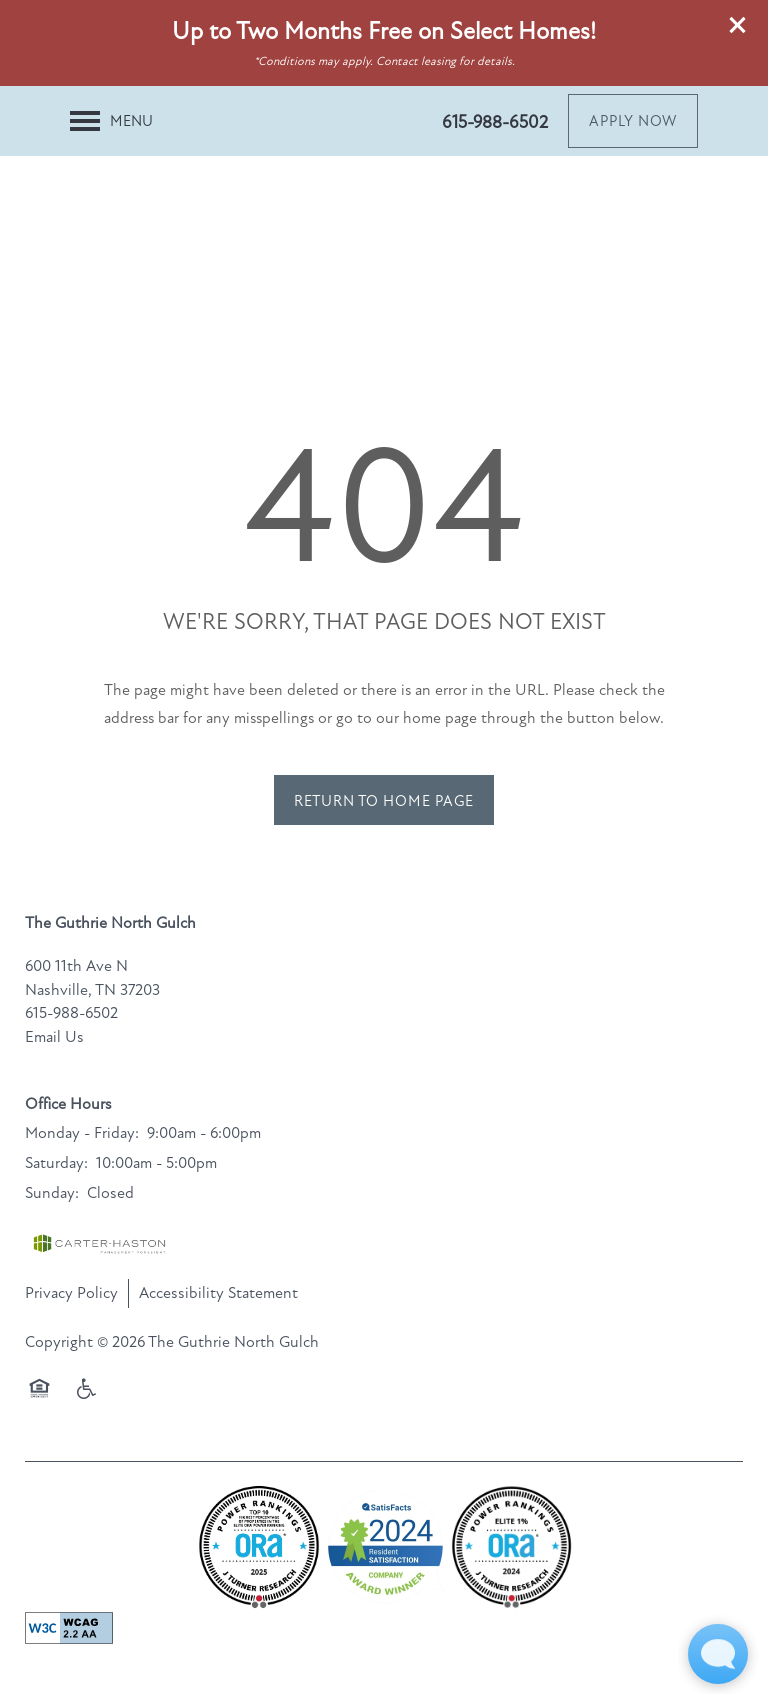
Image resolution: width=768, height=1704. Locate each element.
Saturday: (56, 1163)
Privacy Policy (71, 1293)
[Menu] (111, 121)
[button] (738, 25)
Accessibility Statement (218, 1293)
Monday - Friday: (82, 1133)
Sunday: (52, 1193)
